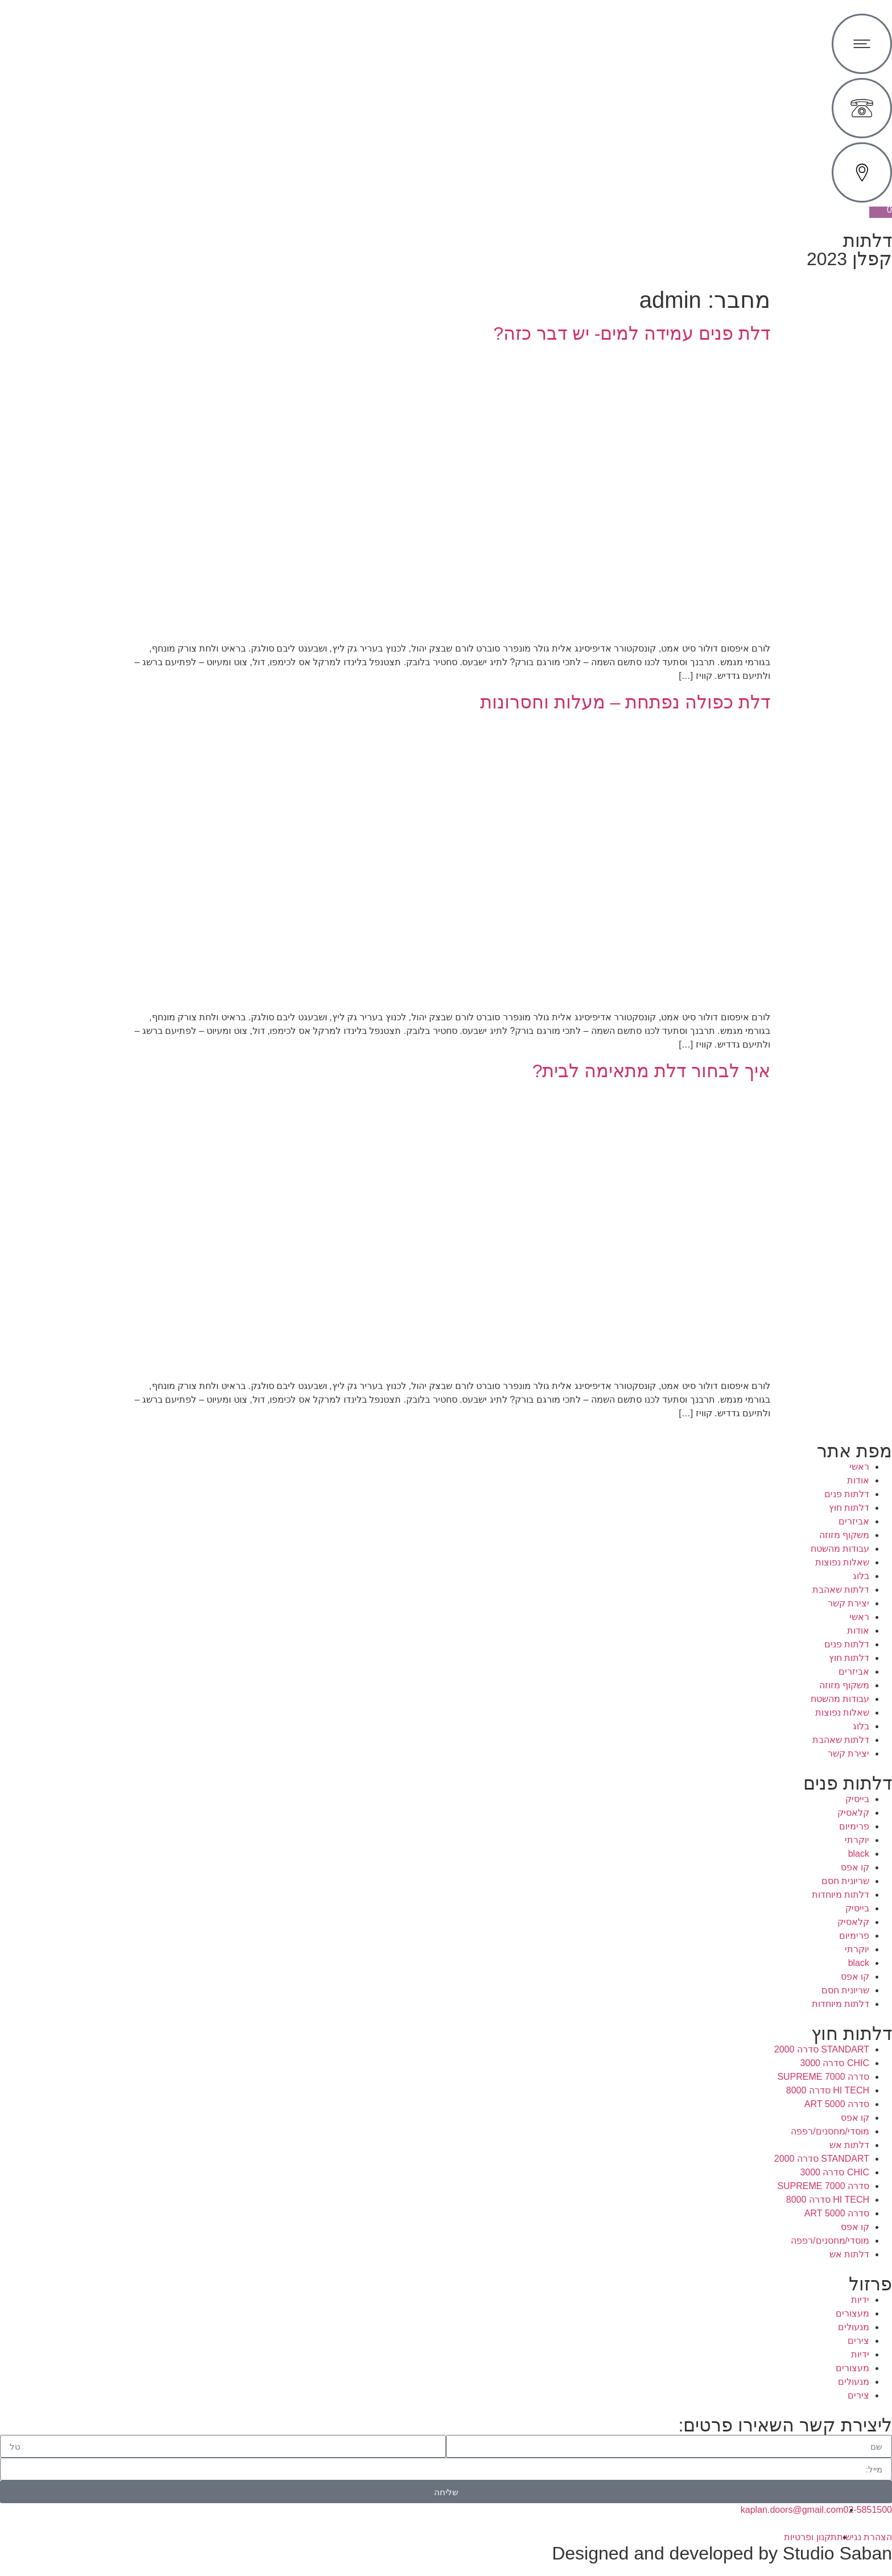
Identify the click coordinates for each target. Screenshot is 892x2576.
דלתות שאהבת (840, 1589)
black (858, 1853)
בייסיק (857, 1799)
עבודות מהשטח (840, 1548)
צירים (858, 2341)
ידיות (860, 2300)
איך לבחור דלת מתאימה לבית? (651, 1071)
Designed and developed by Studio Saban (722, 2553)
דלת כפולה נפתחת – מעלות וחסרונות (625, 702)
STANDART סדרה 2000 (821, 2049)
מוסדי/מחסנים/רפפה (830, 2131)
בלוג (861, 1576)
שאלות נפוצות (842, 1562)
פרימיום (854, 1826)
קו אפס (855, 1867)
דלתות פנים (846, 1494)
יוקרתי (857, 1840)
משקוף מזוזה (844, 1535)
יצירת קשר (848, 1603)
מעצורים (852, 2313)
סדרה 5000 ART (836, 2104)
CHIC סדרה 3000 (834, 2063)
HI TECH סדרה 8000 (827, 2090)
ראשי (859, 1467)
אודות (858, 1480)
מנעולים (853, 2327)
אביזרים (854, 1521)
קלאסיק (853, 1812)
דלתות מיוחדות (840, 1894)
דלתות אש (849, 2145)
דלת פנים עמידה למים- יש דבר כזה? (631, 333)
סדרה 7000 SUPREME (823, 2077)
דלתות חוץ (849, 1507)
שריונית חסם (845, 1881)
